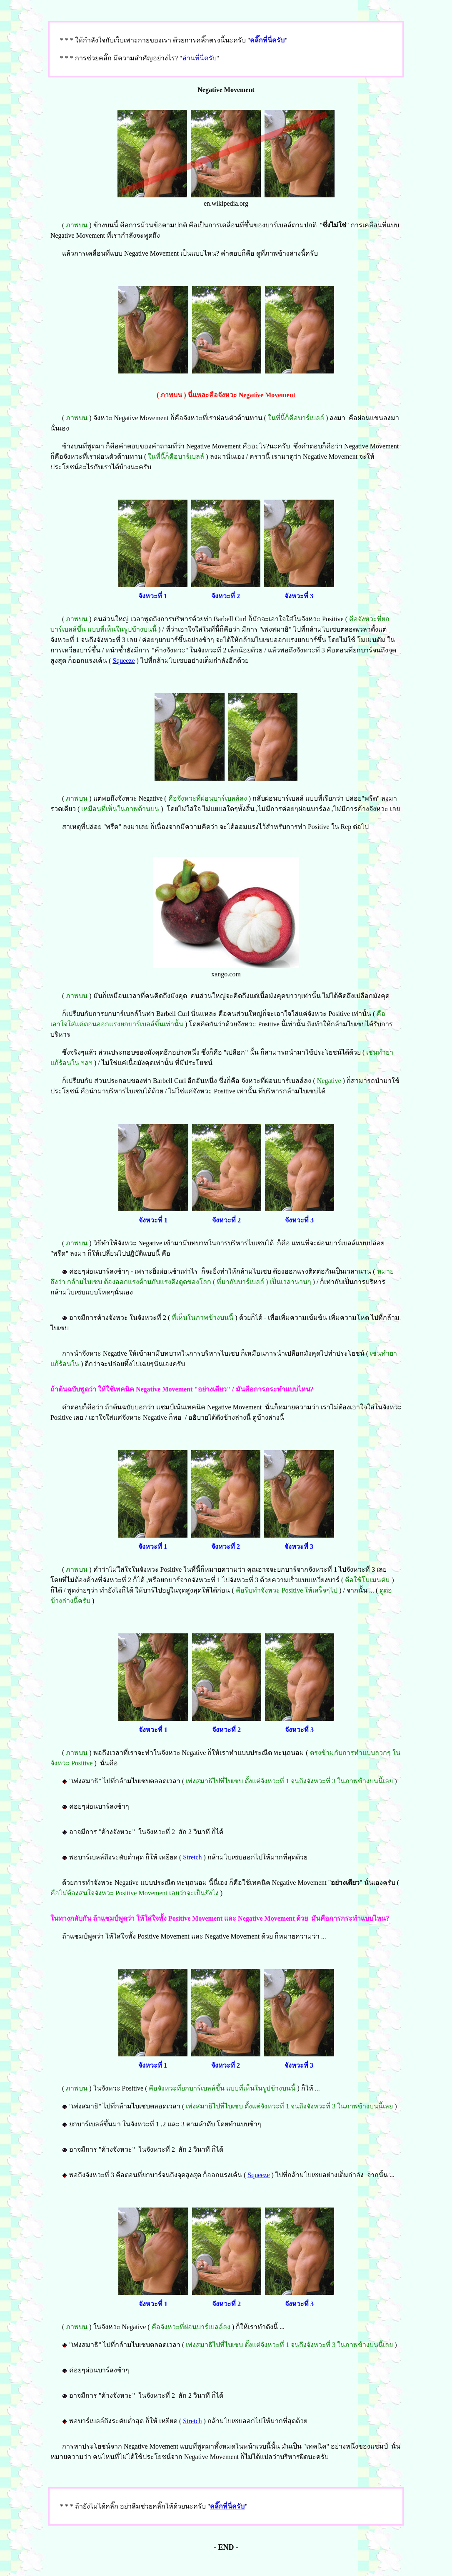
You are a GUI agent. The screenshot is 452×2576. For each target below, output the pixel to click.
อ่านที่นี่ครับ (199, 58)
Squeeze (123, 660)
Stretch (192, 1857)
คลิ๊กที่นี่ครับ (267, 40)
